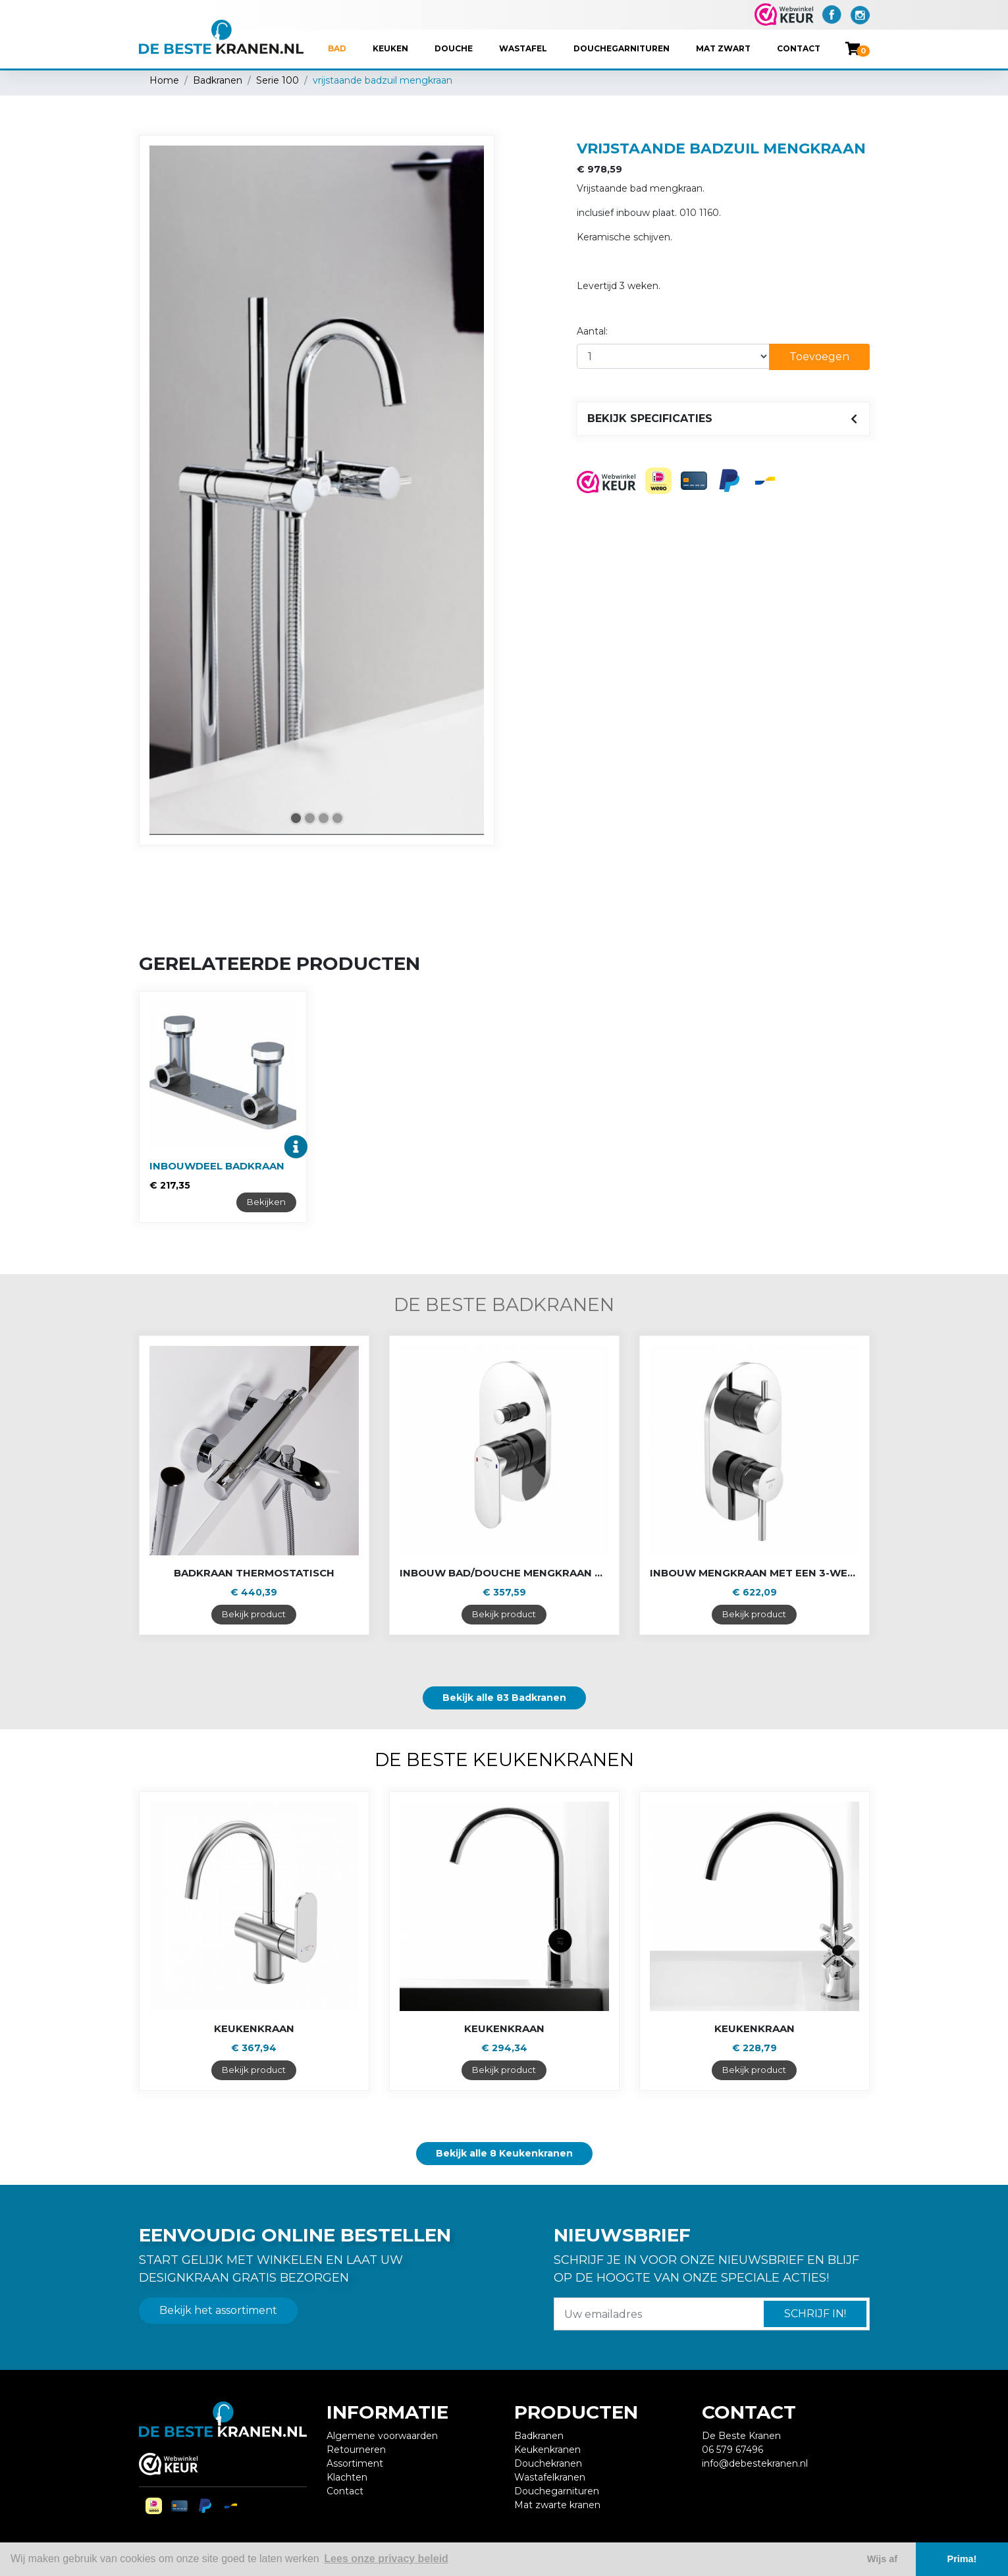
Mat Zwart (723, 48)
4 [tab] (337, 818)
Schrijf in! (815, 2313)
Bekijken (266, 1201)
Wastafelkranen (549, 2477)
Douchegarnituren (621, 48)
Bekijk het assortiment (218, 2310)
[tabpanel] (316, 490)
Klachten (347, 2477)
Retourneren (356, 2449)
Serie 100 (277, 80)
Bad (337, 48)
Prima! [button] (962, 2559)
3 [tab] (324, 818)
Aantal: (592, 331)
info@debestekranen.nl (755, 2463)
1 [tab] (296, 818)
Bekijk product (254, 1614)
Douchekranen (548, 2463)
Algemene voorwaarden (382, 2436)
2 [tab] (310, 818)
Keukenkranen (547, 2449)
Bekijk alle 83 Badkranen (504, 1698)
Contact (798, 48)
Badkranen (217, 80)
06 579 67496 (732, 2449)
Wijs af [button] (882, 2559)
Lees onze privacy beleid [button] (386, 2558)
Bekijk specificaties (649, 418)
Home (164, 80)
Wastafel (523, 48)
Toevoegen (819, 356)
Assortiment (355, 2463)
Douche (454, 48)
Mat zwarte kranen (557, 2505)
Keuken (390, 48)
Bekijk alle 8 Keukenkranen (504, 2153)
